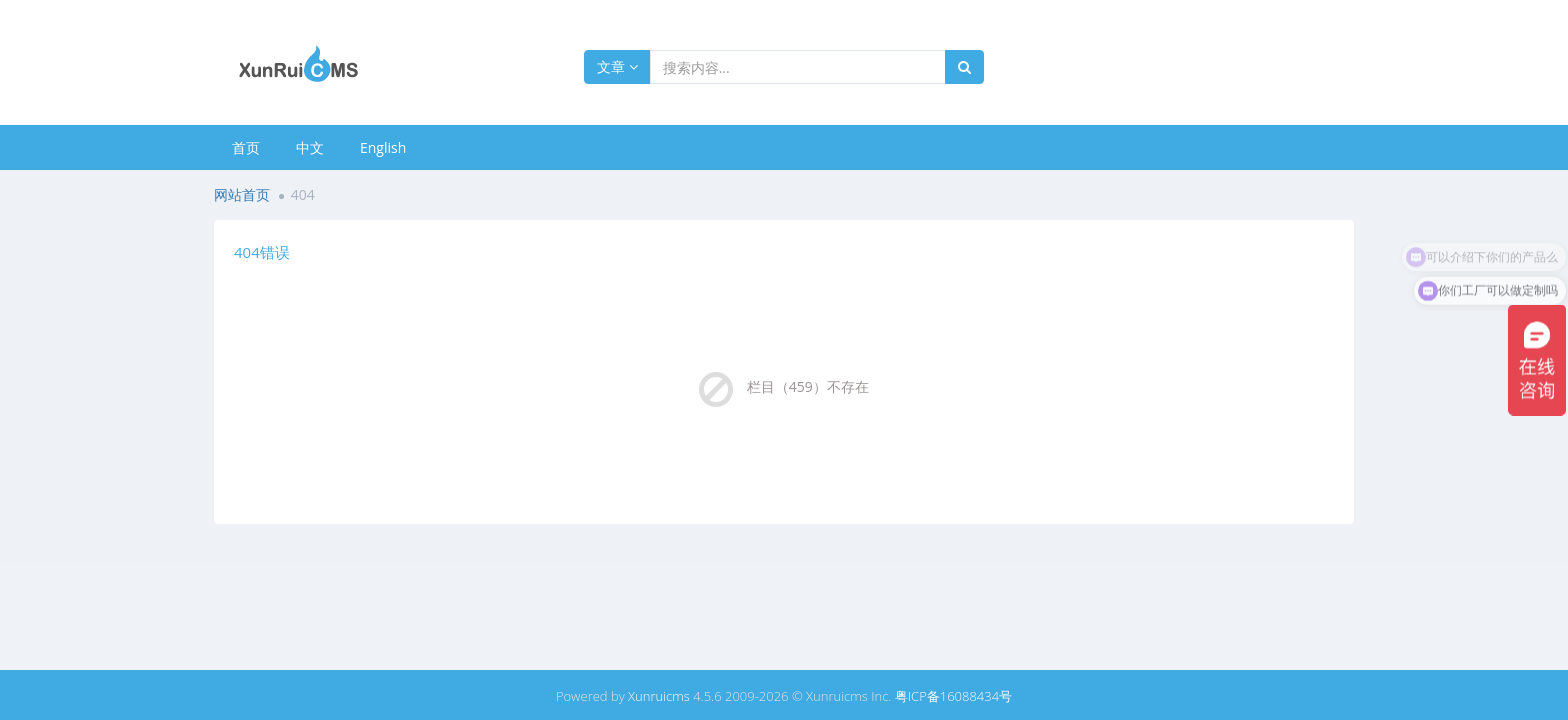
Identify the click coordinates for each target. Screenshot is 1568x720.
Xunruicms (659, 696)
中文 (310, 147)
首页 (246, 147)
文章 (617, 66)
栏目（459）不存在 (808, 386)
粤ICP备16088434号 (953, 696)
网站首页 (242, 194)
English (383, 147)
